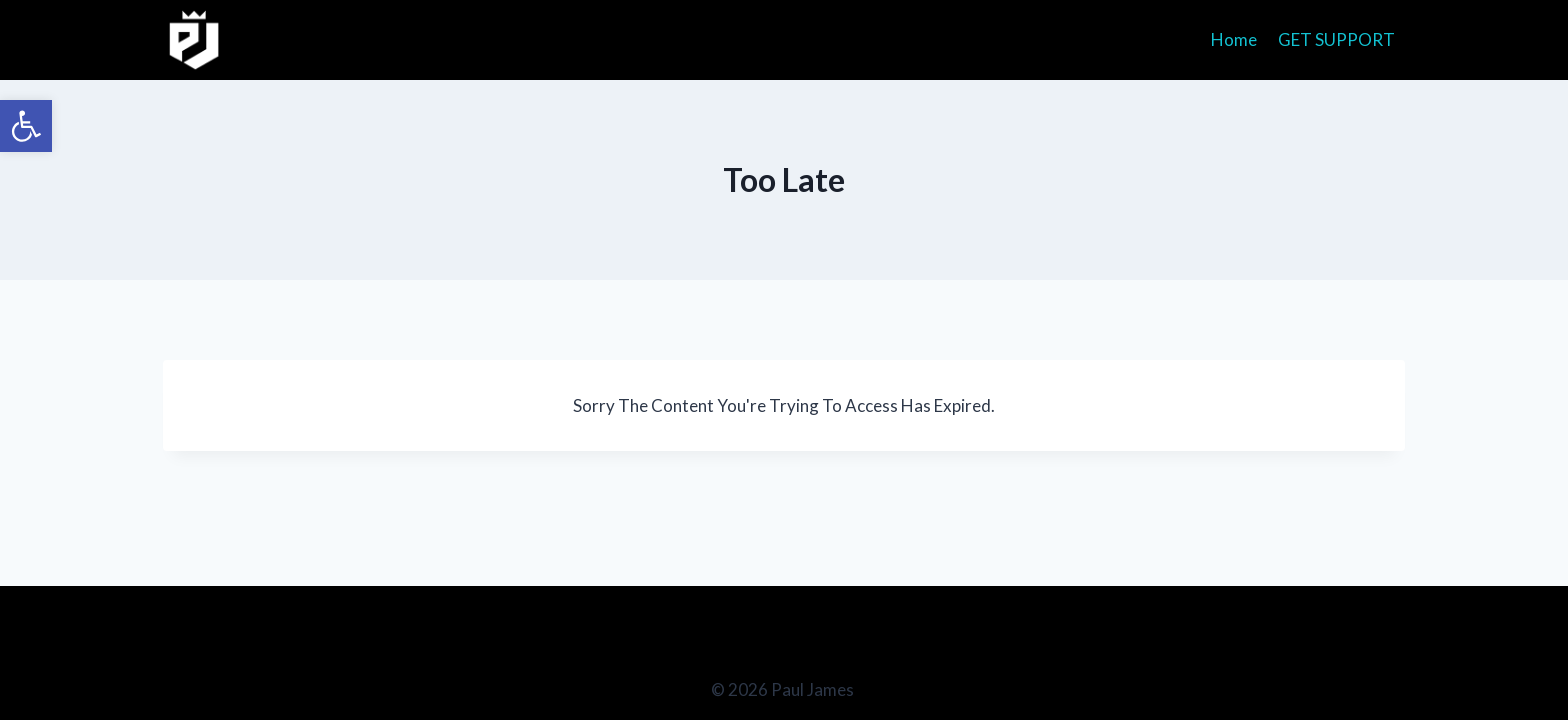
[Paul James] (194, 40)
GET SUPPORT (1336, 39)
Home (1234, 39)
